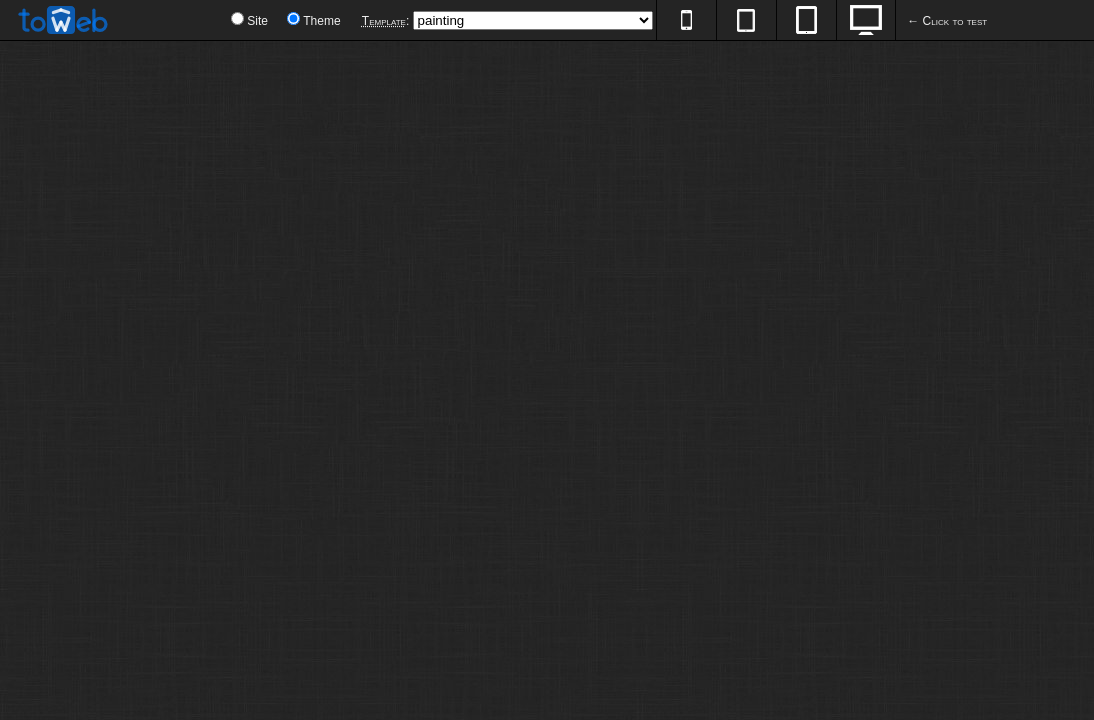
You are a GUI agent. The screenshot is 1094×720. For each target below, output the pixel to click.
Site (257, 21)
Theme (321, 21)
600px (746, 20)
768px (806, 20)
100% (866, 20)
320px (686, 20)
